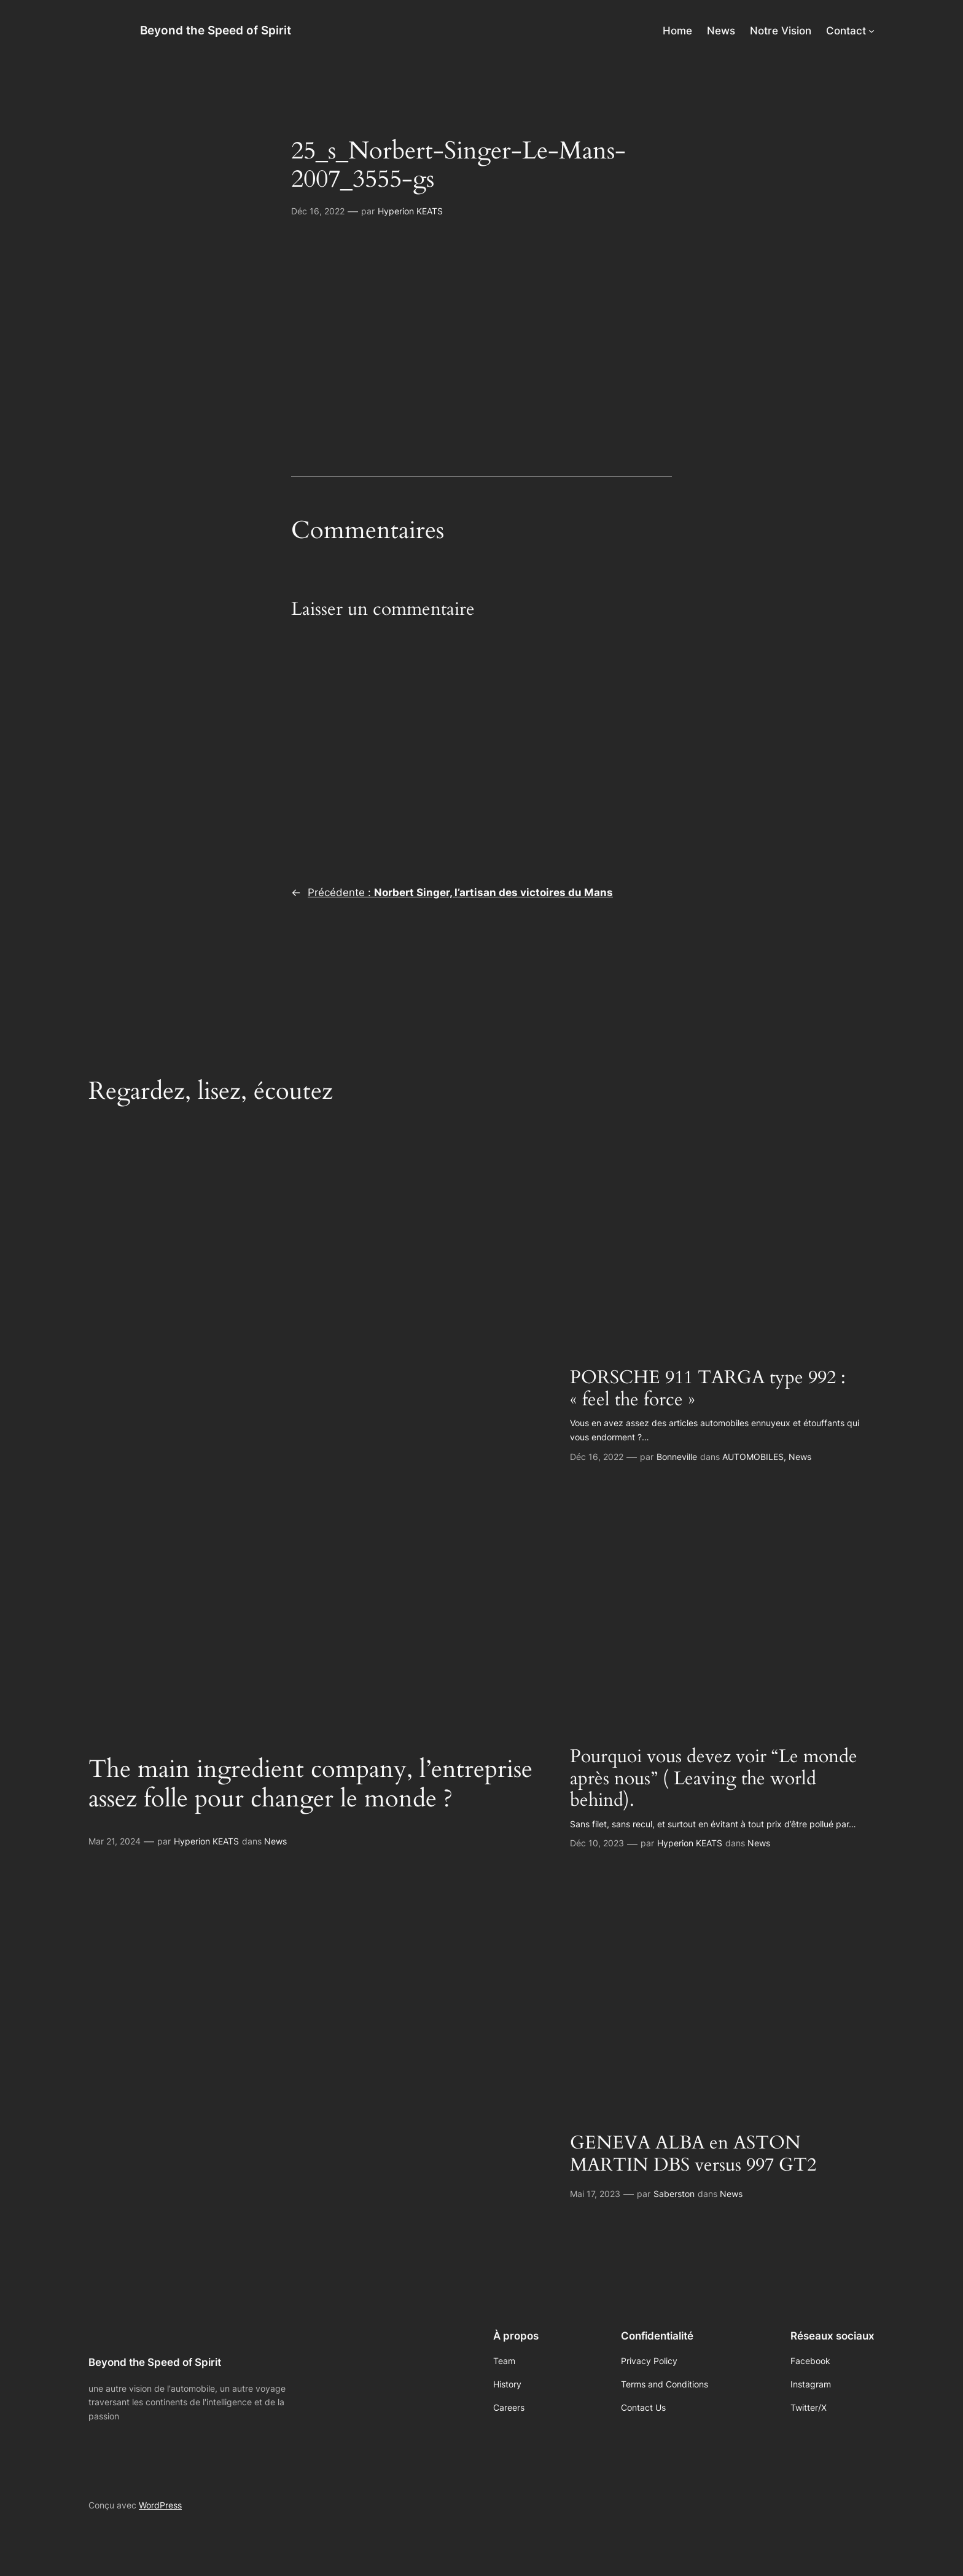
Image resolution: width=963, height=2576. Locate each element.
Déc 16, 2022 (318, 211)
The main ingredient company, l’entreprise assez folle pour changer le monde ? (310, 1784)
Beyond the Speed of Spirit (215, 30)
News (275, 1841)
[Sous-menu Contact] (871, 31)
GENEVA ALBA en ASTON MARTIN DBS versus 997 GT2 (693, 2154)
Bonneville (677, 1456)
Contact (846, 31)
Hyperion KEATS (410, 211)
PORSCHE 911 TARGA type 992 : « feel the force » (708, 1389)
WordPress (160, 2505)
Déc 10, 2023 (597, 1843)
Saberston (674, 2193)
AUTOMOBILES (753, 1456)
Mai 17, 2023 (595, 2193)
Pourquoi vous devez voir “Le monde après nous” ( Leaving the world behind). (713, 1779)
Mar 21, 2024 (114, 1841)
